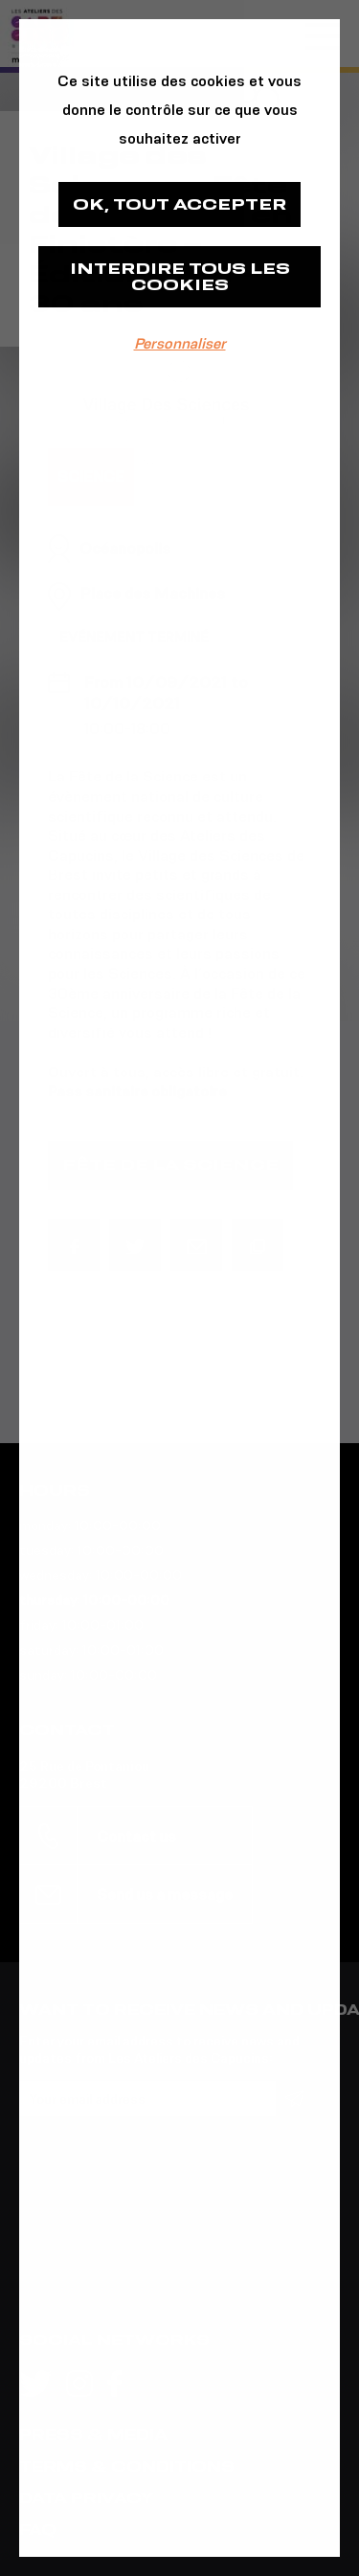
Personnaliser (180, 343)
